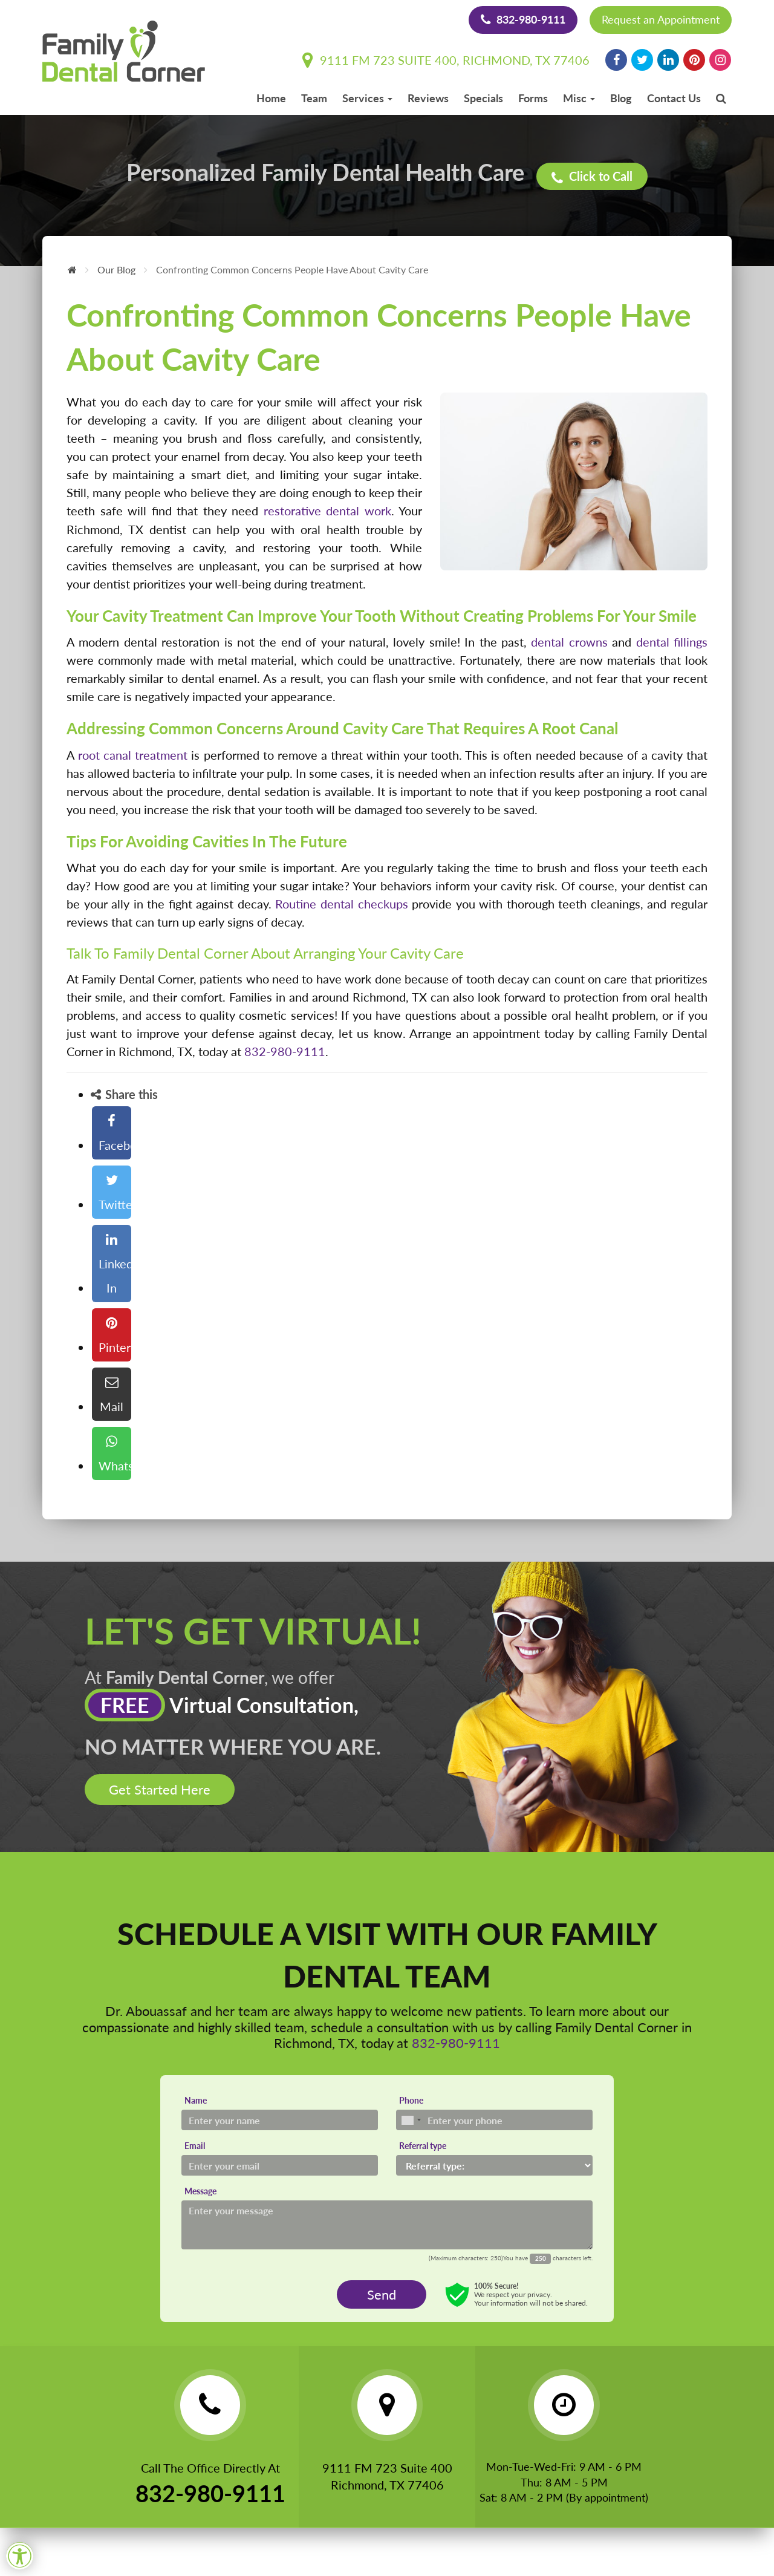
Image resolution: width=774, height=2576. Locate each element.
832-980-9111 (523, 19)
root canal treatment (132, 754)
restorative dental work (327, 510)
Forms (533, 98)
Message (200, 2190)
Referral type (422, 2145)
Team (314, 98)
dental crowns (569, 641)
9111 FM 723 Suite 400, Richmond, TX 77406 (446, 60)
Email (194, 2145)
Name (195, 2100)
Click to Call (593, 175)
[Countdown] (540, 2258)
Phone (411, 2100)
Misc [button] (579, 98)
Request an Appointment (661, 19)
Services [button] (367, 98)
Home (271, 98)
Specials (483, 98)
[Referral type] (494, 2164)
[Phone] (494, 2119)
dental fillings (671, 641)
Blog (621, 98)
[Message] (387, 2224)
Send (381, 2293)
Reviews (428, 98)
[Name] (279, 2119)
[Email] (279, 2164)
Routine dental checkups (341, 903)
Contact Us (674, 98)
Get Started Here (159, 1789)
